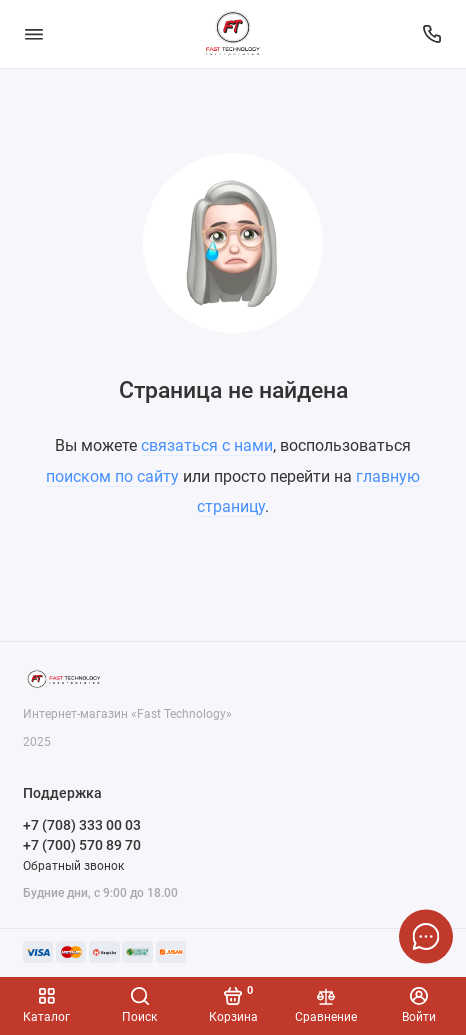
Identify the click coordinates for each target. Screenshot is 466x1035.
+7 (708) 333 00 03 (82, 825)
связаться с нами (207, 445)
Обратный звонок (73, 866)
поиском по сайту (112, 476)
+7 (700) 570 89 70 (82, 845)
